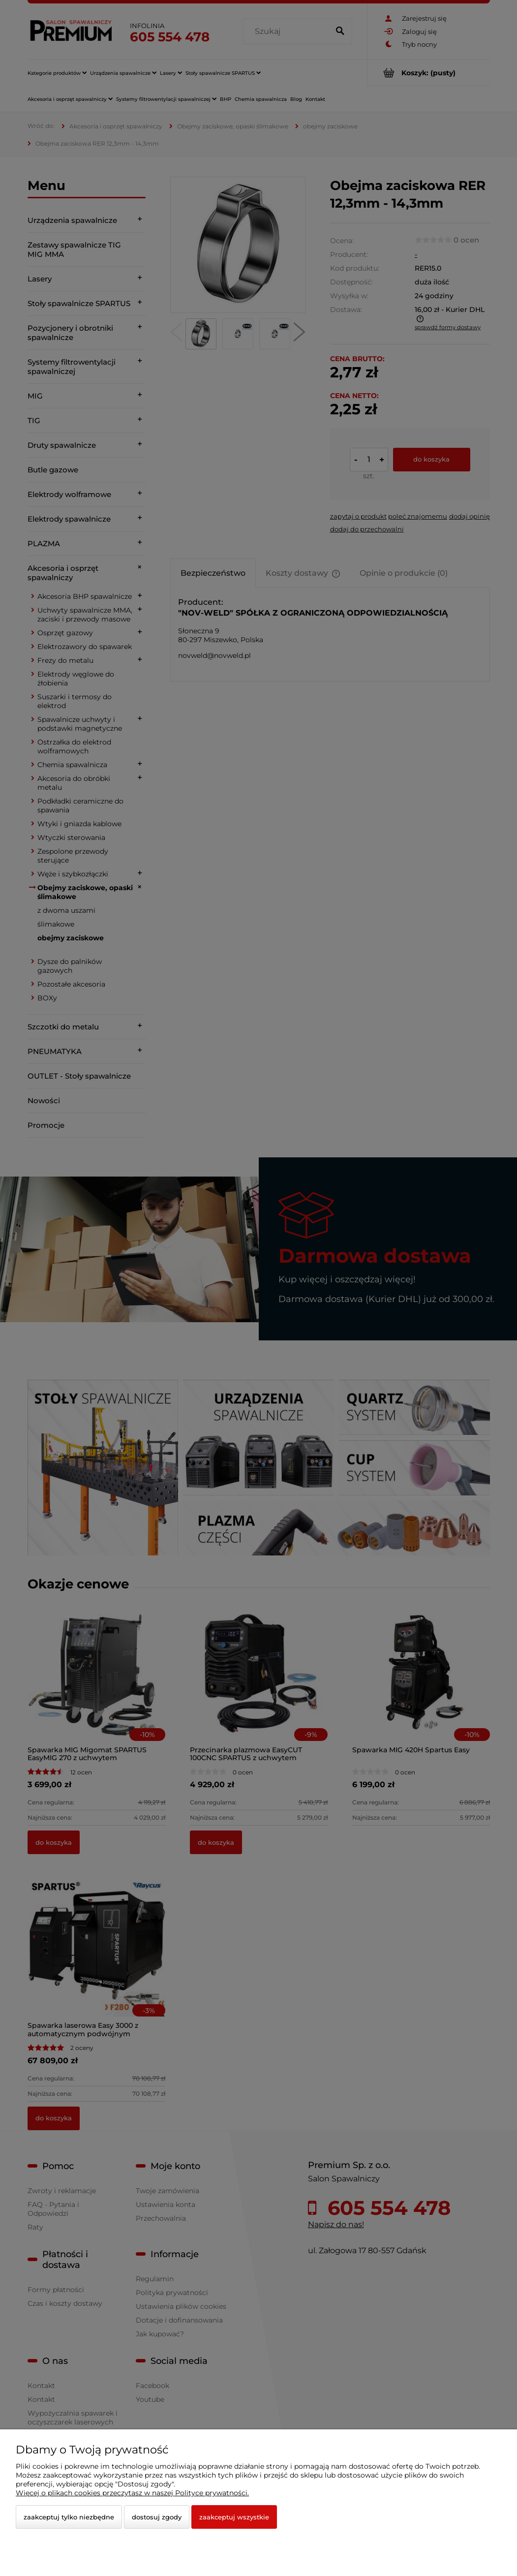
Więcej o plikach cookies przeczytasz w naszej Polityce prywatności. (132, 2492)
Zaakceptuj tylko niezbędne (69, 2517)
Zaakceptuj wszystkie (234, 2517)
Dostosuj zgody (157, 2517)
